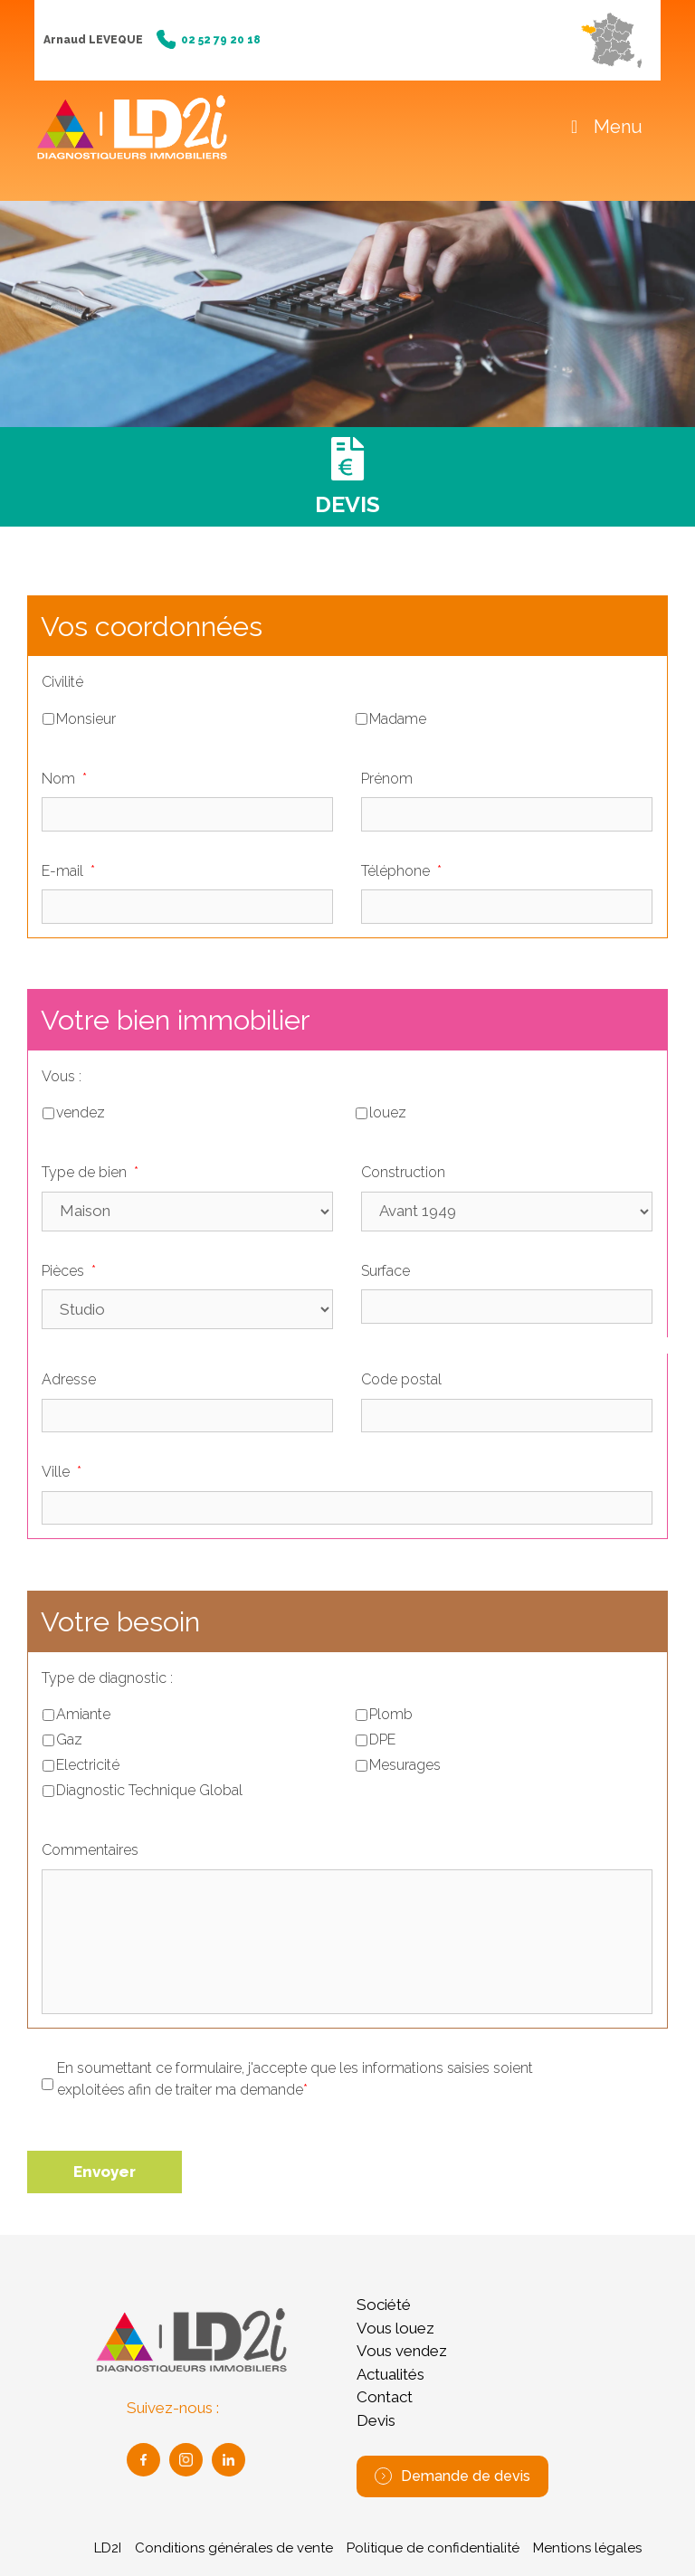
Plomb (391, 1714)
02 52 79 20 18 (209, 40)
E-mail (68, 870)
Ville (61, 1471)
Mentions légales (587, 2548)
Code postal (401, 1379)
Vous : (61, 1076)
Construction (403, 1172)
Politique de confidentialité (433, 2548)
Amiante (83, 1714)
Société (384, 2305)
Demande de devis (452, 2476)
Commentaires (90, 1849)
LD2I (107, 2548)
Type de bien (90, 1172)
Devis (376, 2420)
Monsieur (86, 718)
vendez (80, 1112)
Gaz (69, 1739)
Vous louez (395, 2328)
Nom (64, 778)
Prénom (387, 778)
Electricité (87, 1764)
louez (387, 1112)
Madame (397, 718)
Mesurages (405, 1764)
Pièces (69, 1270)
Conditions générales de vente (234, 2548)
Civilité (62, 681)
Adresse (69, 1379)
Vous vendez (402, 2351)
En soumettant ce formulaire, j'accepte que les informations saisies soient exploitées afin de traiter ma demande (295, 2080)
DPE (382, 1739)
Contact (385, 2397)
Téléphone (401, 870)
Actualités (390, 2374)
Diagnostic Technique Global (149, 1790)
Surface (385, 1270)
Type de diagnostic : (107, 1678)
